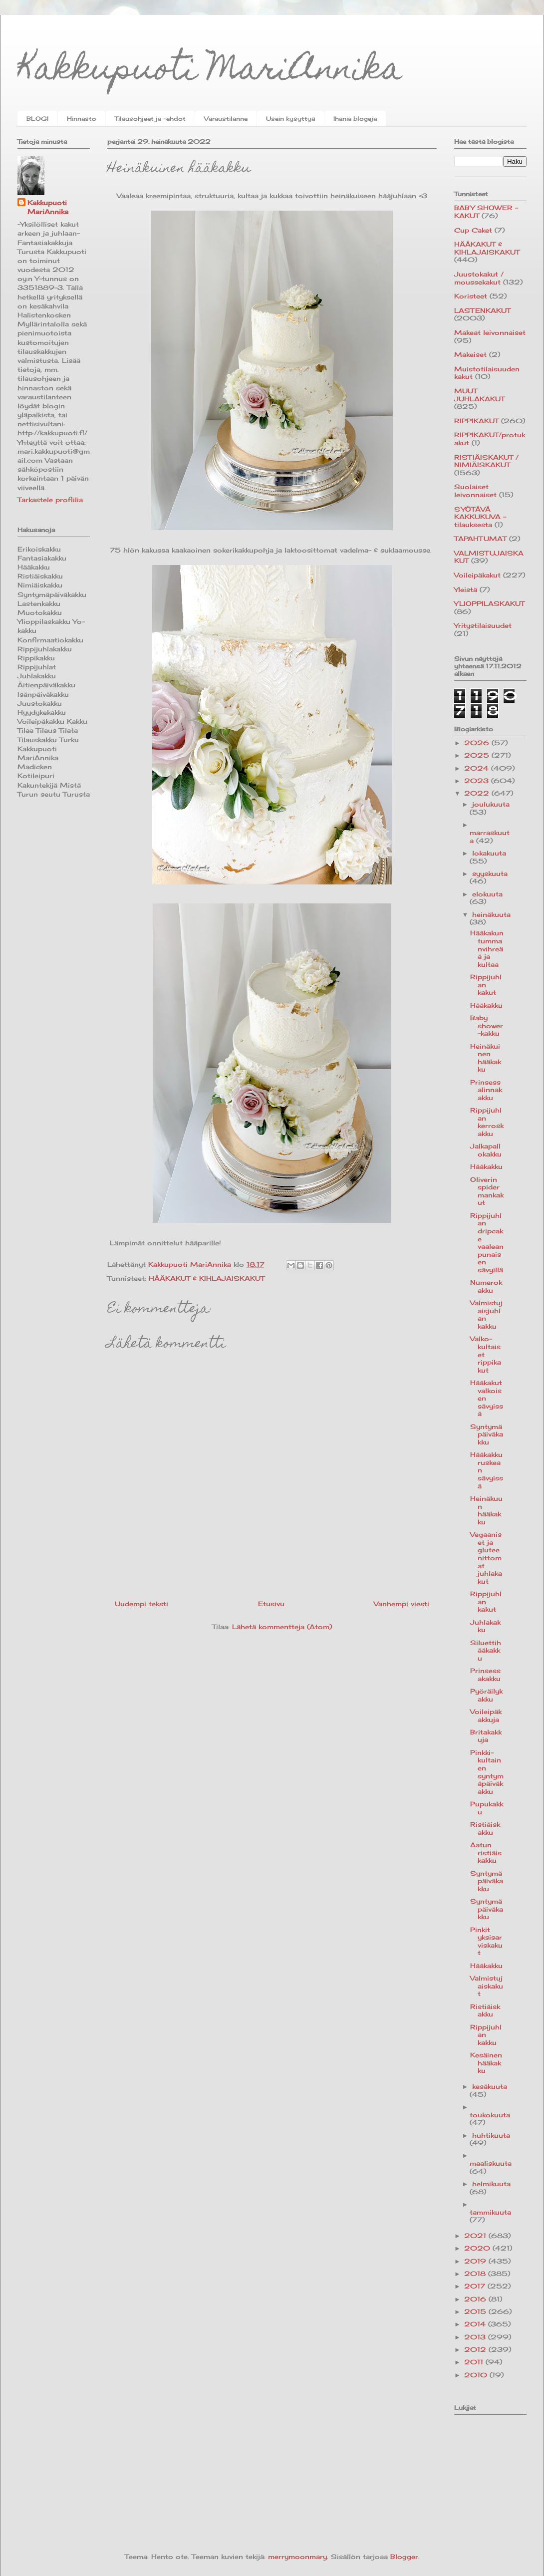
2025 (478, 755)
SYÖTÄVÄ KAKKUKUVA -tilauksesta (480, 517)
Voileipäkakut (477, 575)
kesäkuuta (489, 2086)
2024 (477, 768)
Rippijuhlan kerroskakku (487, 1122)
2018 (476, 2274)
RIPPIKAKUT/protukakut (489, 439)
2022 (478, 793)
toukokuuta (490, 2115)
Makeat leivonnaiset (490, 332)
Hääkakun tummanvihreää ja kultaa (487, 948)
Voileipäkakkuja (486, 1715)
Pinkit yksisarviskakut (486, 1941)
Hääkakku (486, 1005)
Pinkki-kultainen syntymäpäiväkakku (487, 1771)
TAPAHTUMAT (480, 539)
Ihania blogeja (355, 118)
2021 (476, 2236)
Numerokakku (486, 1286)
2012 (476, 2349)
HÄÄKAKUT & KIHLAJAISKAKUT (207, 1278)
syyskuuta (490, 873)
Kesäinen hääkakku (486, 2062)
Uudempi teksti (141, 1604)
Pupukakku (486, 1808)
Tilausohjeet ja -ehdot (150, 118)
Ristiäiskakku (485, 1828)
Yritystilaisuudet (483, 625)
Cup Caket (473, 230)
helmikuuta (491, 2184)
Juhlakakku (485, 1626)
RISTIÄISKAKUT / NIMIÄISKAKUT (486, 461)
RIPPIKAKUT (476, 421)
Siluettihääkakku (485, 1650)
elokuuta (487, 894)
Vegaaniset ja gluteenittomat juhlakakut (486, 1557)
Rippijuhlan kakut (486, 984)
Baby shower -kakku (486, 1025)
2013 (476, 2337)
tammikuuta (490, 2212)
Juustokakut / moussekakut (479, 278)
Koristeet (470, 296)
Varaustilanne (226, 118)
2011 (475, 2362)
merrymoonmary (297, 2557)
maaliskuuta (491, 2163)
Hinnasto (81, 118)
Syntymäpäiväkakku (486, 1434)
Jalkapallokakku (486, 1150)
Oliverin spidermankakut (487, 1191)
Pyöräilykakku (486, 1695)
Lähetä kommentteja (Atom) (282, 1627)
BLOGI (37, 118)
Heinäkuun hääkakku (486, 1510)
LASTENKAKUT (482, 310)
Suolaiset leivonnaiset (475, 491)
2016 (476, 2299)
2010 (477, 2375)
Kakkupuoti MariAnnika (209, 71)
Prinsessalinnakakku (486, 1090)
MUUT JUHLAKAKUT (479, 395)
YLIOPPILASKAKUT (489, 603)
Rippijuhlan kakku (486, 2034)
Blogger (404, 2557)
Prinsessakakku (485, 1675)
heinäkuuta (491, 914)
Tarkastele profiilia (50, 500)
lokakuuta (489, 853)
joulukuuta (491, 804)
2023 (477, 781)
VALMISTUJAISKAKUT (489, 557)
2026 (478, 743)
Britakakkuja (486, 1736)
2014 (476, 2324)
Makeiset (470, 354)
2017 (476, 2286)
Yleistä (465, 589)
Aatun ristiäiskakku (486, 1852)
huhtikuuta (491, 2135)
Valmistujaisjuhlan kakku (486, 1314)
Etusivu (271, 1604)
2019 (476, 2261)
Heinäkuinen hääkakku (485, 1058)
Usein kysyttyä (290, 118)
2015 (476, 2311)
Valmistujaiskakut (486, 1986)
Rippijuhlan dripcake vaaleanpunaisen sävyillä (487, 1242)
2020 (478, 2248)
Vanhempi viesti (401, 1604)
